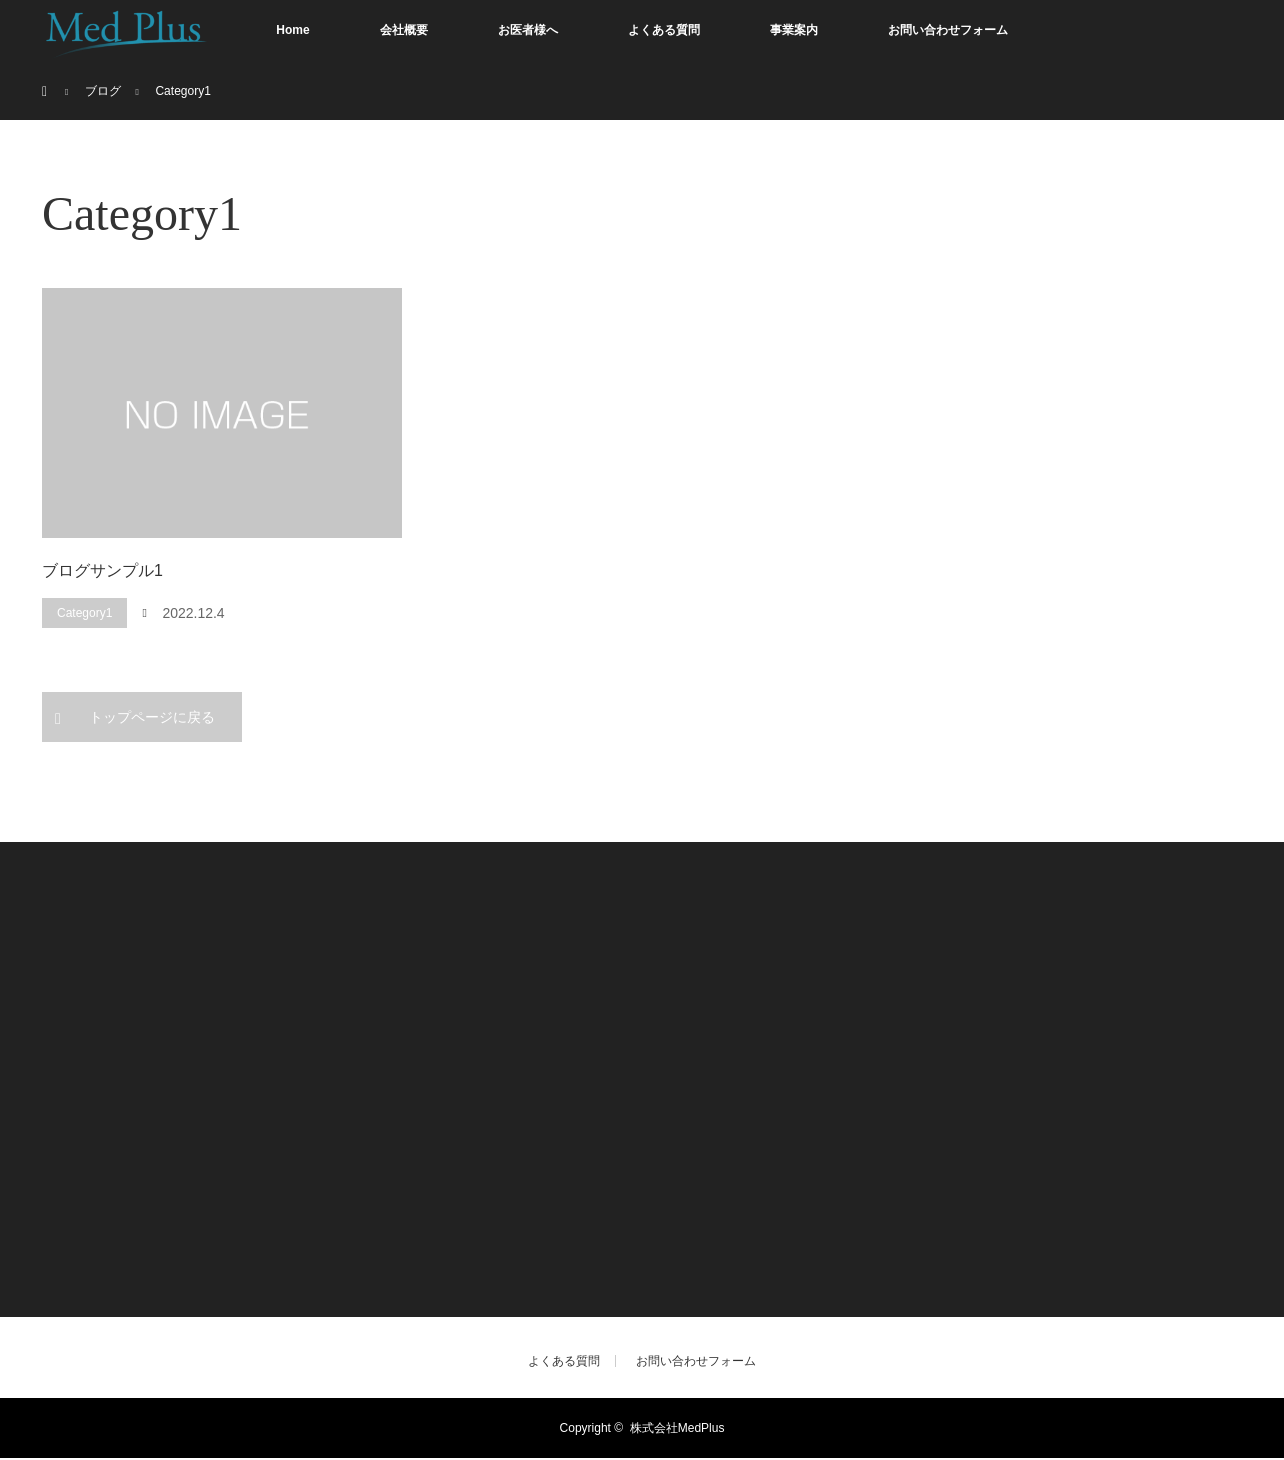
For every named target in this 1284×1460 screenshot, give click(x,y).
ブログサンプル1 (102, 570)
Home (292, 30)
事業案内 (794, 30)
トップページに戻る (152, 717)
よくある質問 (664, 30)
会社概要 (404, 30)
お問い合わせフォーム (948, 30)
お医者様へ (528, 30)
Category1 (84, 613)
